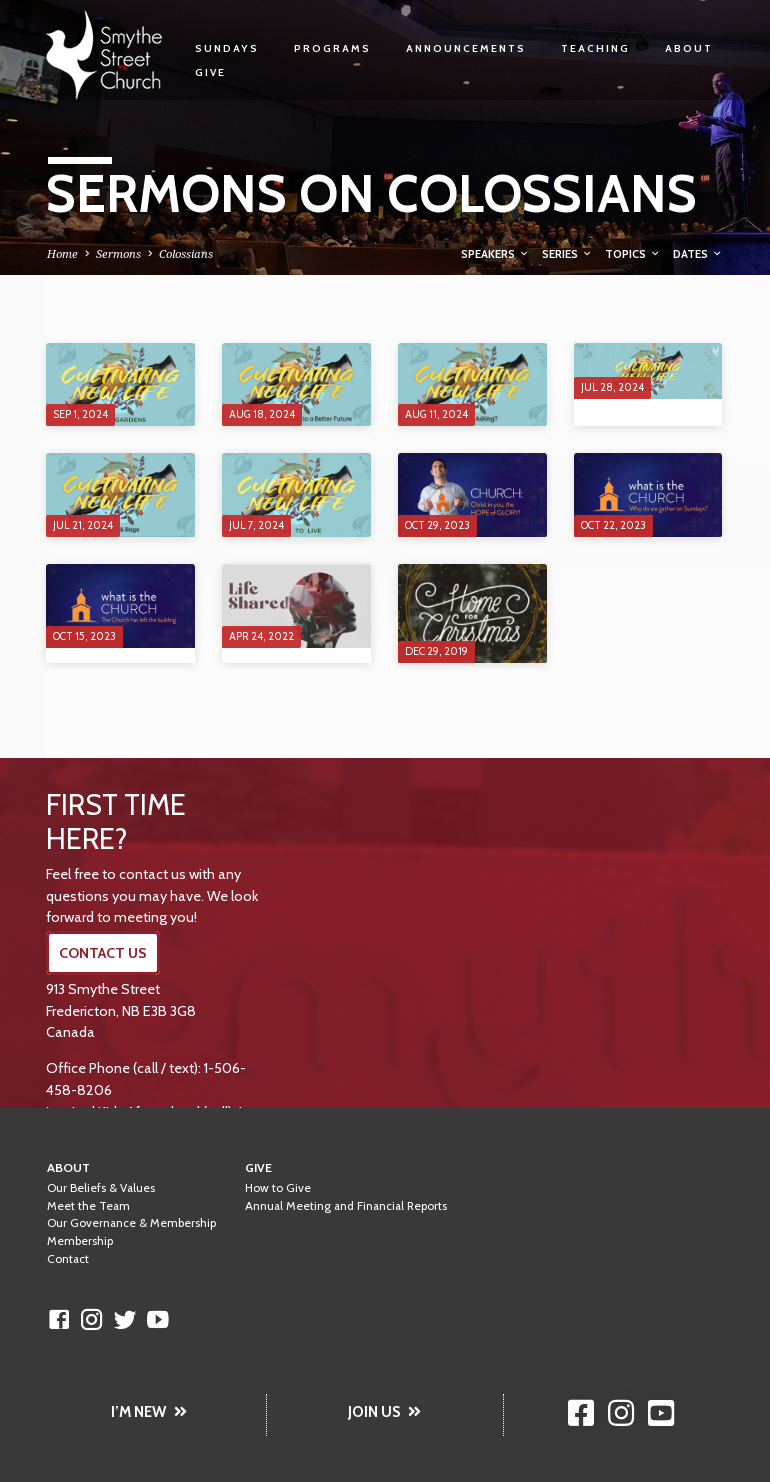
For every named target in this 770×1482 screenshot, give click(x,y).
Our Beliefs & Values (101, 1188)
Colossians (186, 253)
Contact (68, 1259)
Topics (633, 254)
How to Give (278, 1188)
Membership (80, 1241)
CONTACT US (103, 953)
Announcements (466, 48)
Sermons (118, 253)
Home (62, 253)
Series (567, 254)
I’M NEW (149, 1412)
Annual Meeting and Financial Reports (346, 1206)
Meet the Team (88, 1206)
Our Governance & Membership (131, 1223)
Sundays (227, 48)
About (689, 48)
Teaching (595, 48)
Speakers (495, 254)
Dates (698, 254)
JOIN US (384, 1412)
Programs (332, 48)
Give (210, 72)
